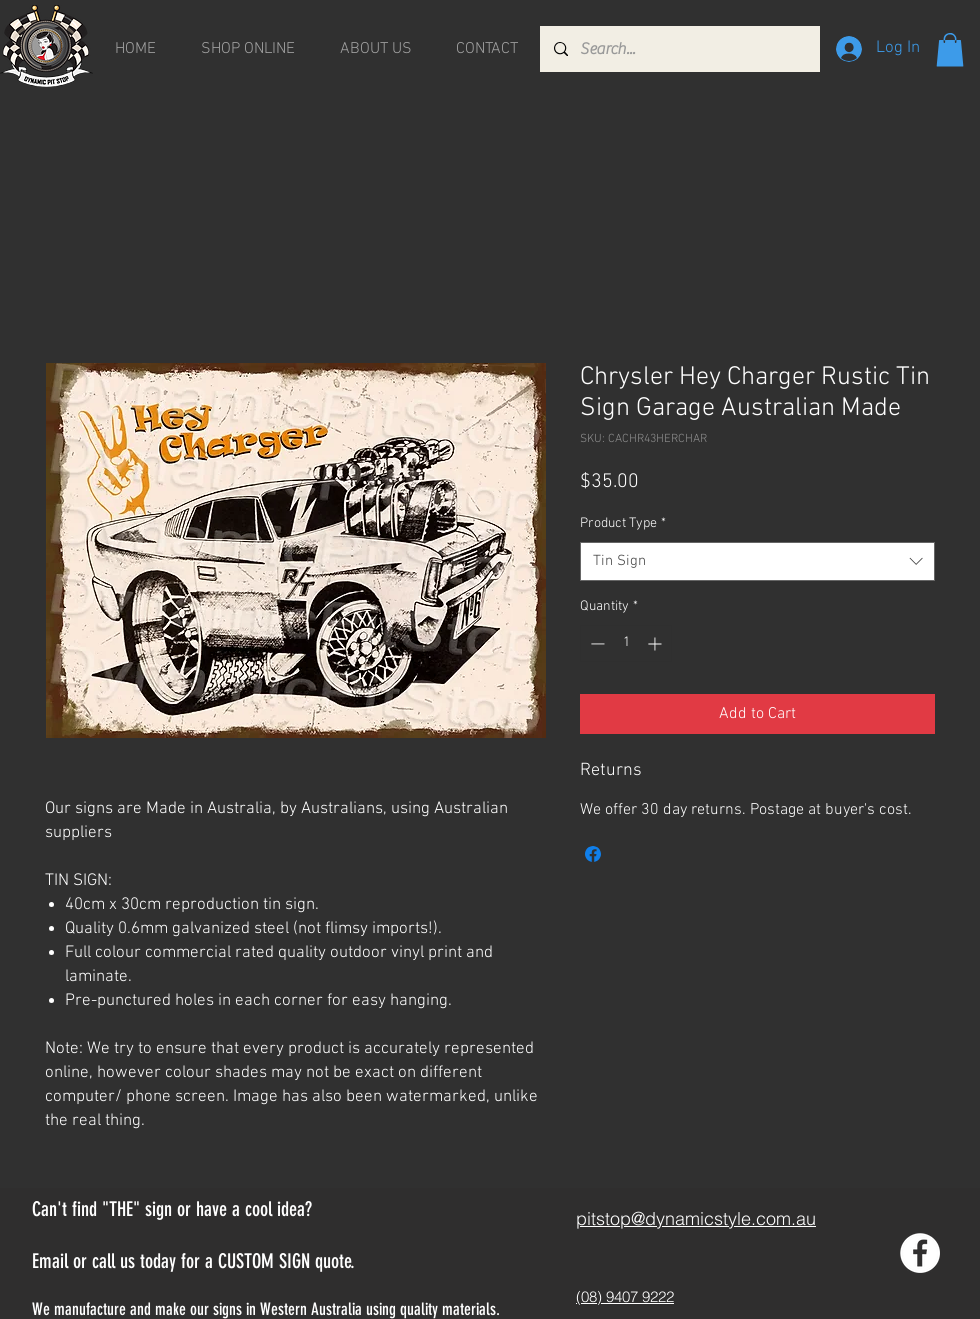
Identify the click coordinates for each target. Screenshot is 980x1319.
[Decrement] (595, 643)
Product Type (623, 523)
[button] (950, 49)
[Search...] (679, 49)
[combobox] (757, 561)
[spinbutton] (626, 643)
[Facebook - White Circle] (920, 1253)
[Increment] (656, 643)
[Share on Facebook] (593, 854)
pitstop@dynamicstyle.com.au (696, 1218)
